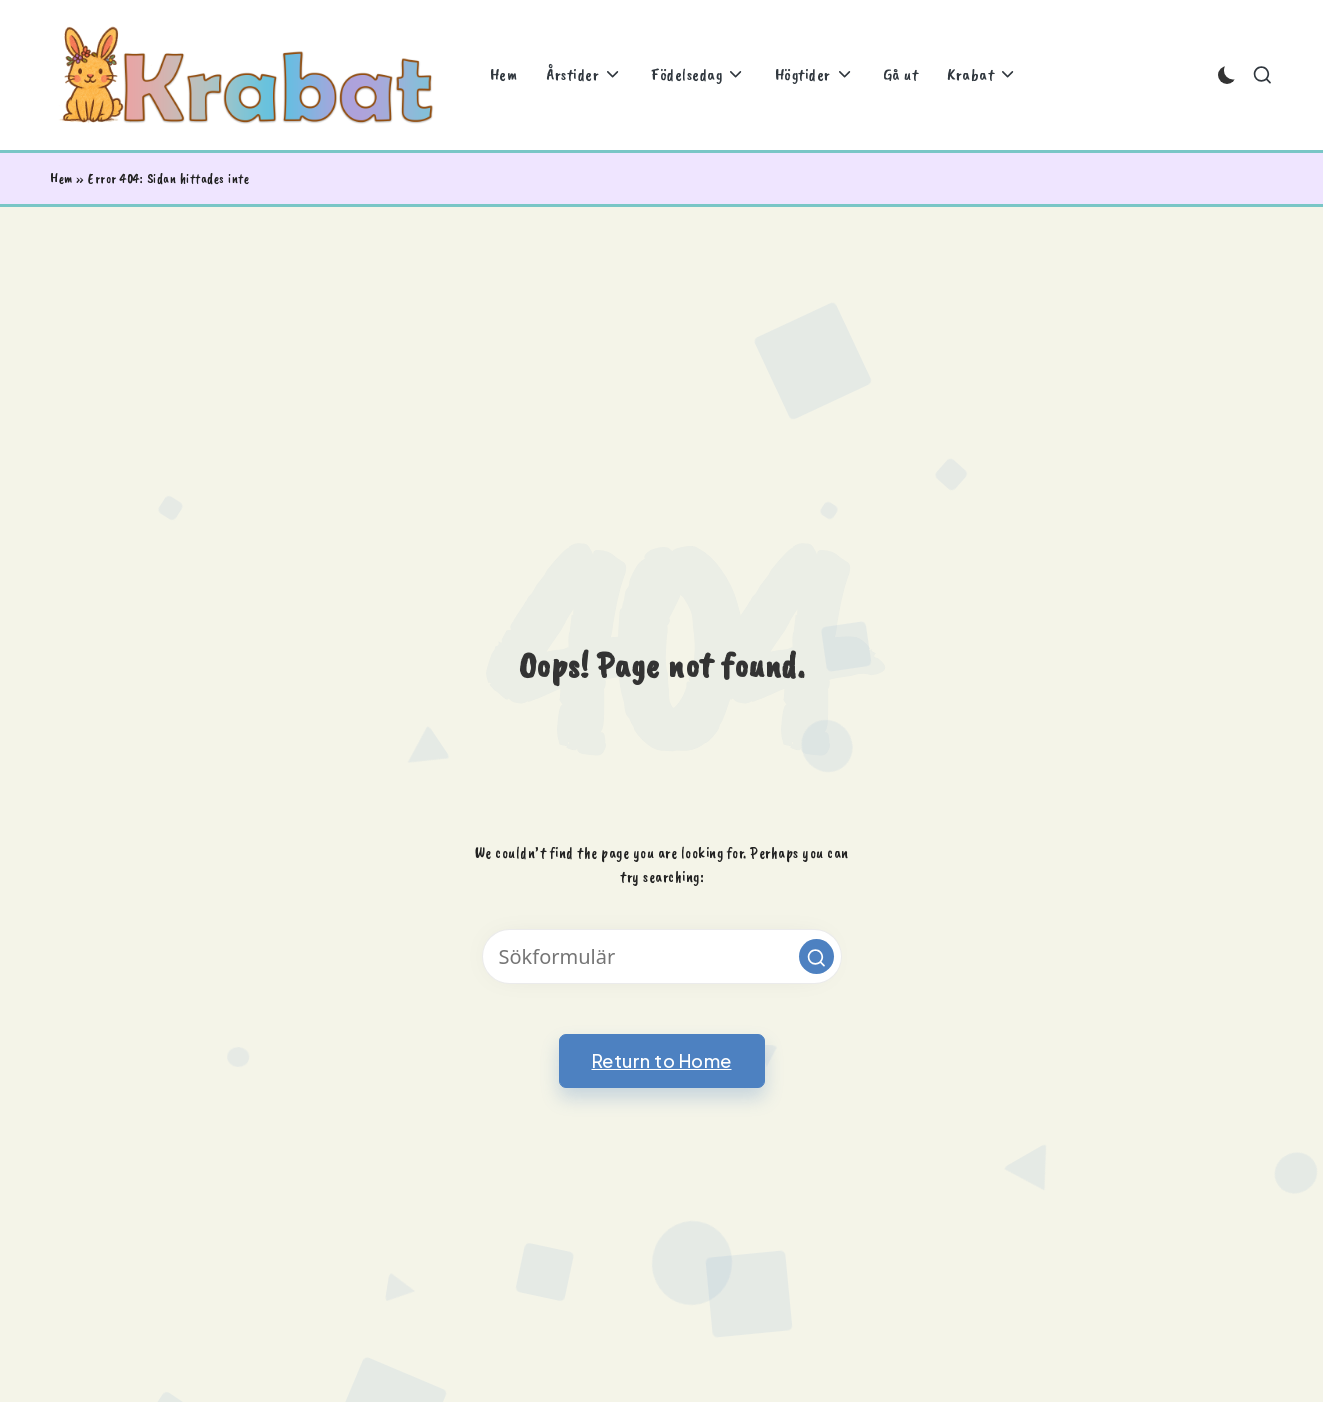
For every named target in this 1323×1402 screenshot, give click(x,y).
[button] (816, 956)
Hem (61, 178)
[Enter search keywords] (662, 956)
